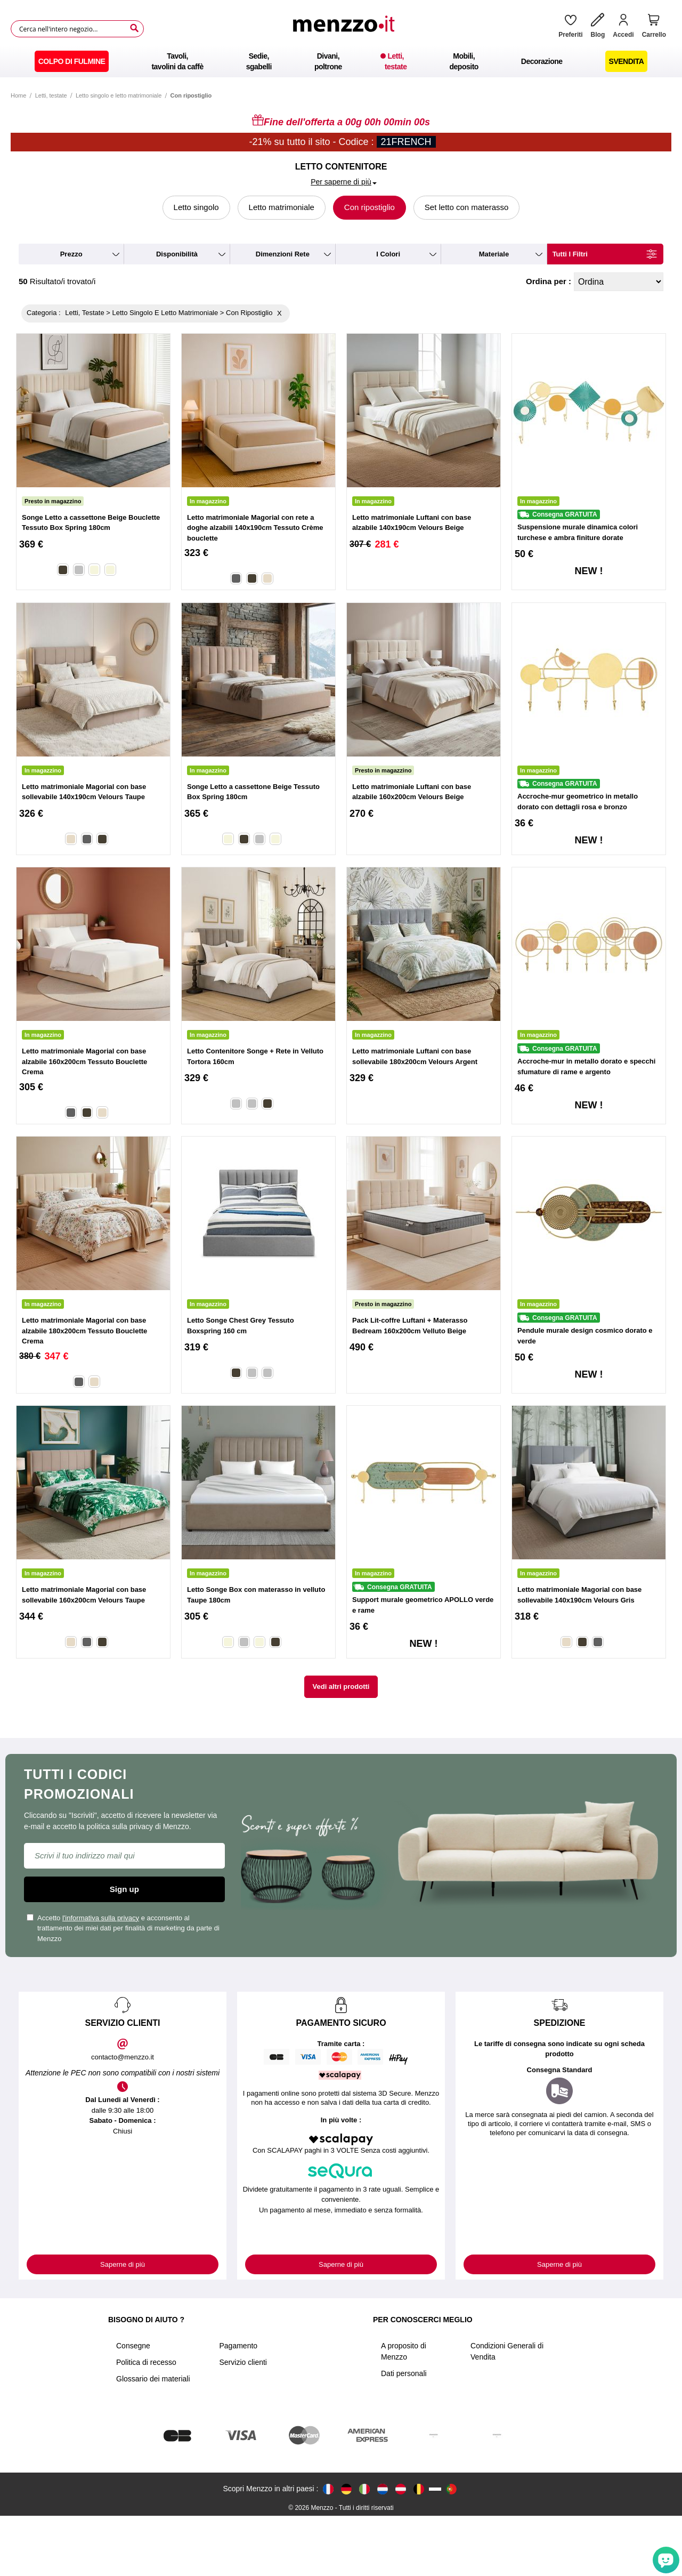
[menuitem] (72, 61)
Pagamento (239, 2406)
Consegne (133, 2406)
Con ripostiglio (369, 207)
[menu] (341, 61)
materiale (494, 254)
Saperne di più (122, 2264)
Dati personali (404, 2433)
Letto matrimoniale (281, 207)
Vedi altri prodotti (341, 1686)
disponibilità (177, 254)
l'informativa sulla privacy (100, 1918)
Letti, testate (51, 95)
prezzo (71, 254)
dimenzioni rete (283, 254)
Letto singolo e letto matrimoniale (118, 95)
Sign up (124, 1889)
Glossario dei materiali (153, 2439)
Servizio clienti (243, 2422)
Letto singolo (196, 207)
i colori (388, 254)
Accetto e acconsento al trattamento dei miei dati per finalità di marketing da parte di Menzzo (123, 1928)
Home (18, 95)
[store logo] (347, 28)
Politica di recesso (146, 2422)
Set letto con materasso (467, 207)
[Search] (134, 28)
